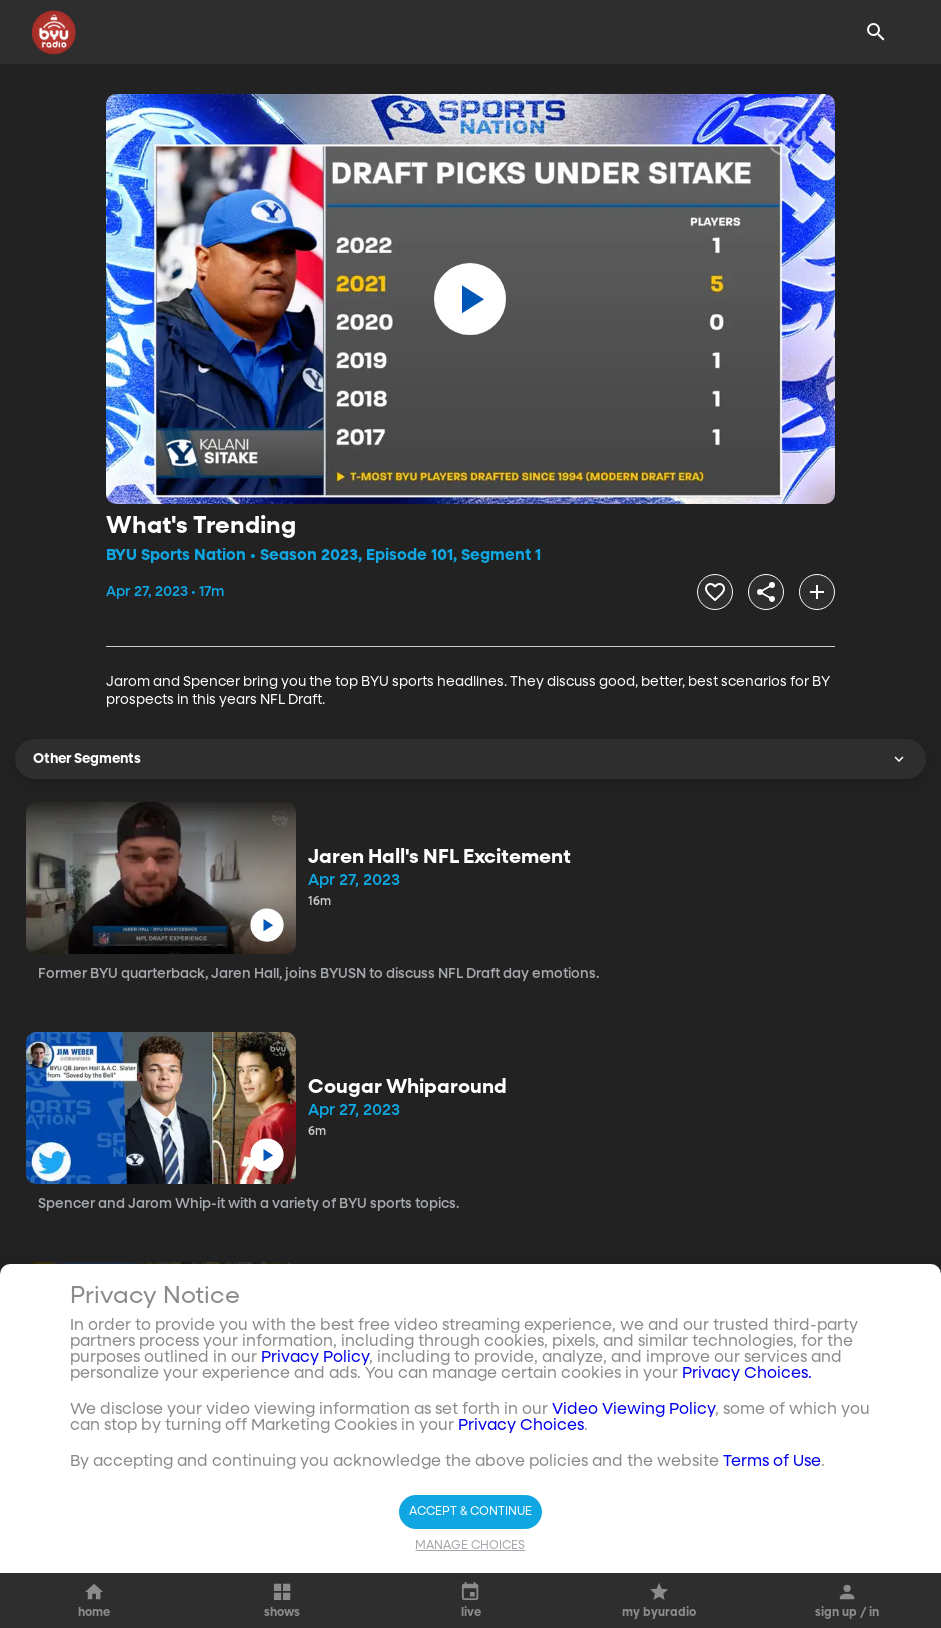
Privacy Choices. (747, 1374)
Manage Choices (470, 1546)
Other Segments (470, 759)
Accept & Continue (470, 1512)
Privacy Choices (521, 1426)
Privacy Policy (315, 1358)
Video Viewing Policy (633, 1410)
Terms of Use (772, 1462)
